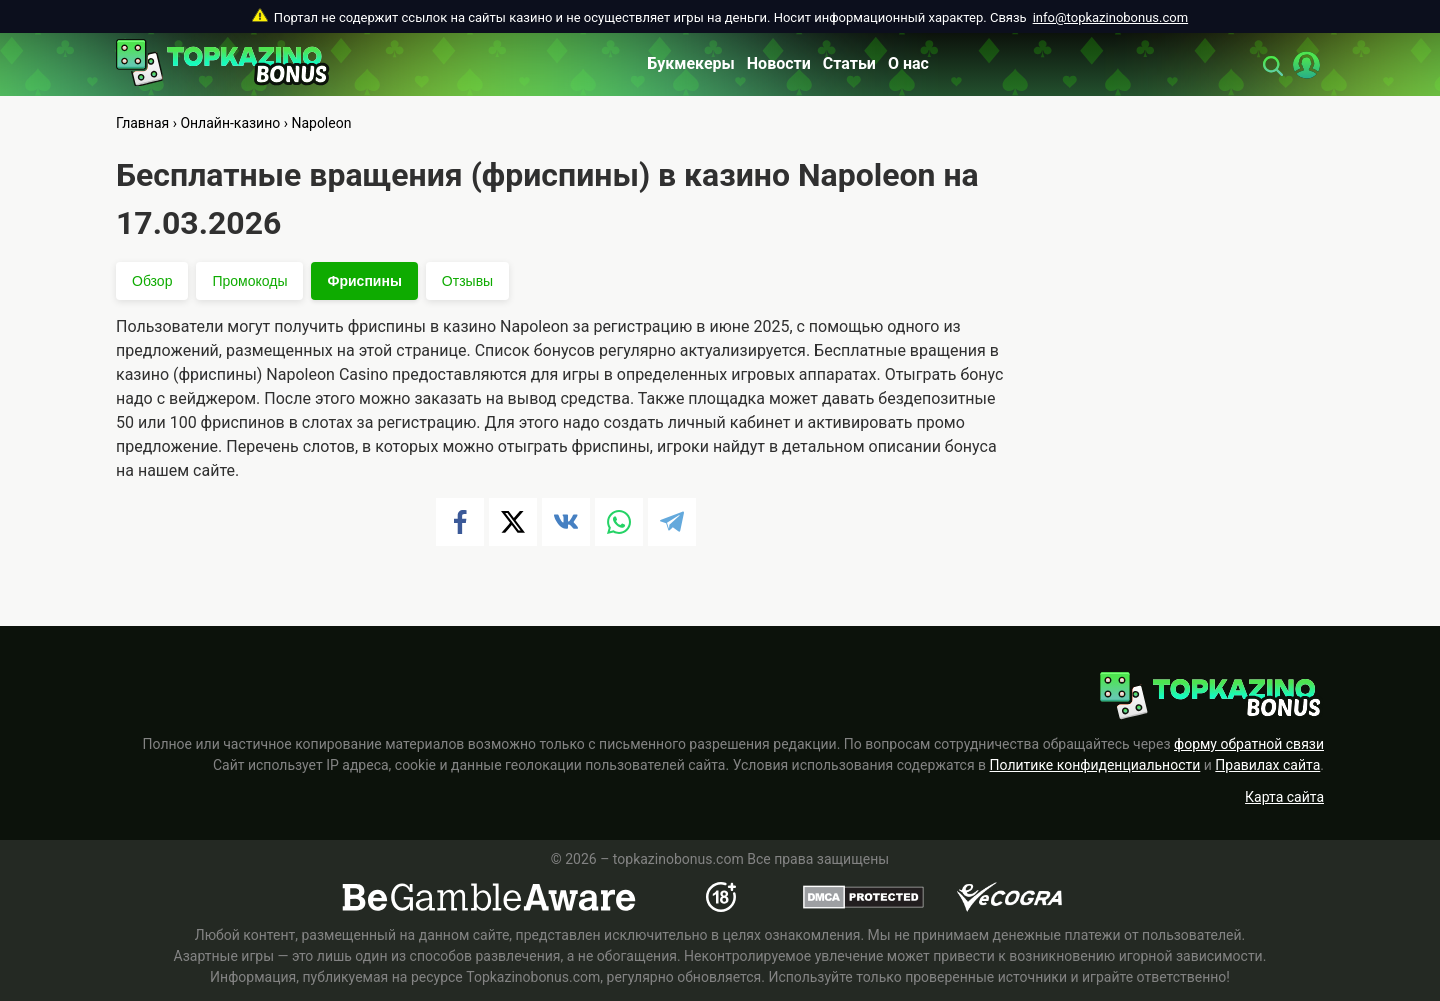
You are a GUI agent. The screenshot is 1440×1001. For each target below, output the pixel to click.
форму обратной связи (1249, 744)
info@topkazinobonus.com (1110, 17)
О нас (908, 63)
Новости (779, 63)
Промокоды (249, 281)
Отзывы (467, 281)
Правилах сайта (1267, 765)
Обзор (152, 281)
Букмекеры (691, 63)
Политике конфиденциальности (1095, 765)
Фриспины (364, 281)
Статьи (849, 63)
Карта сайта (1284, 797)
